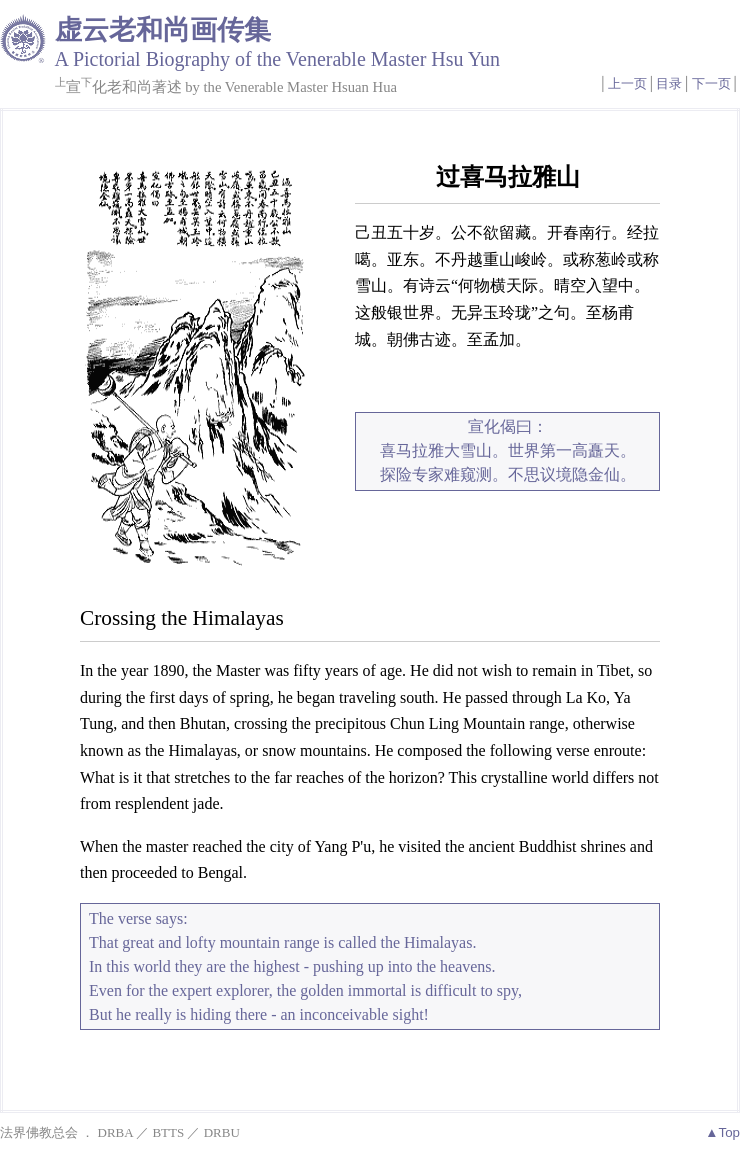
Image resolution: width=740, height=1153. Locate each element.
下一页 (711, 83)
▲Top (722, 1132)
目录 (669, 83)
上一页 (627, 83)
